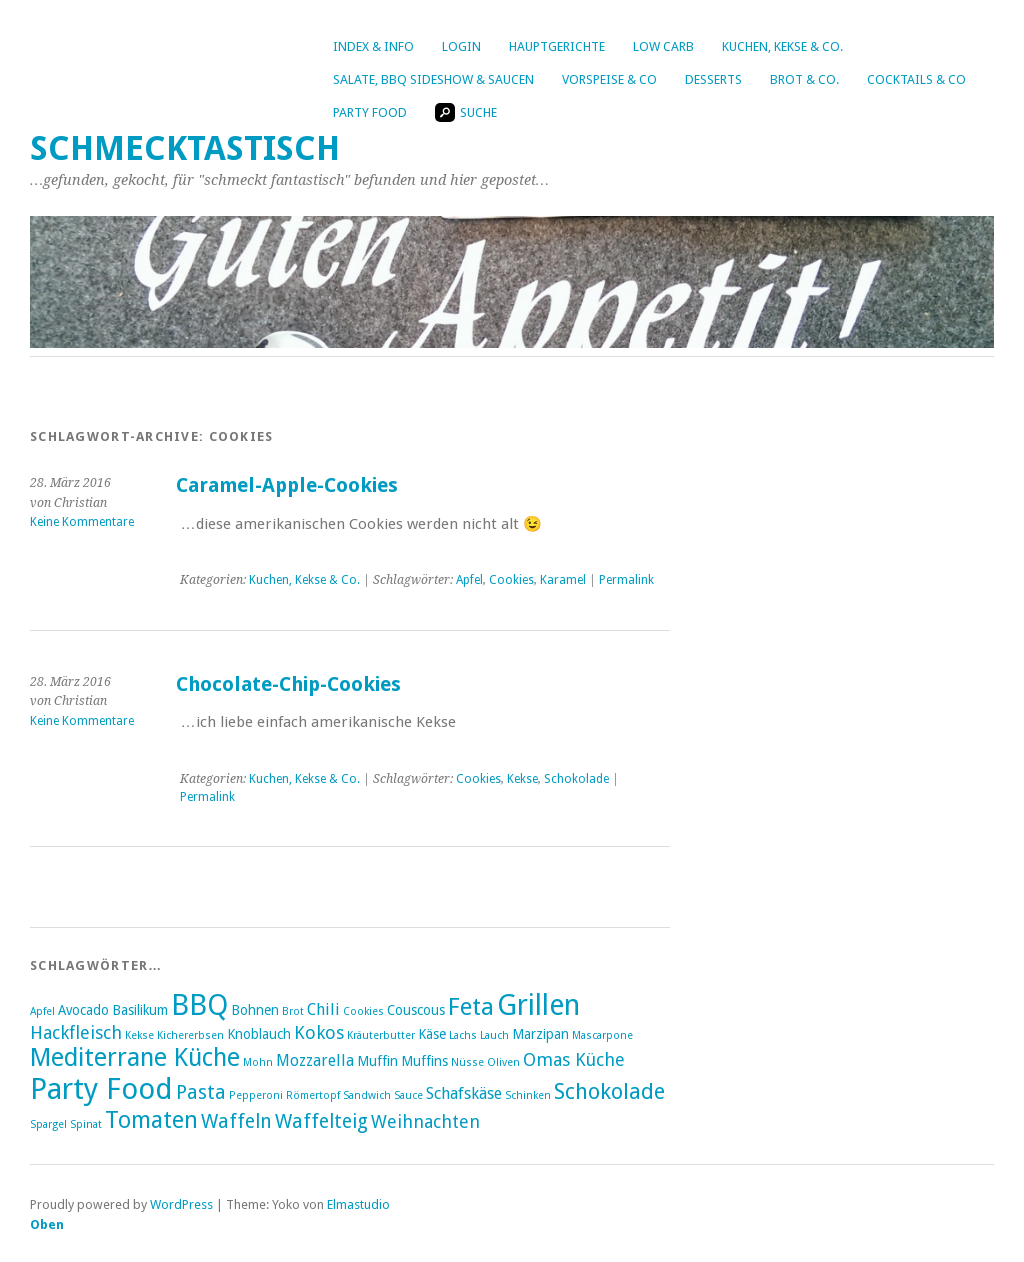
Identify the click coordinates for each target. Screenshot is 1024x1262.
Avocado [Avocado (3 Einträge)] (83, 1010)
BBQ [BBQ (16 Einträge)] (199, 1005)
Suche (466, 112)
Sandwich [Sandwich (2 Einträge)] (367, 1095)
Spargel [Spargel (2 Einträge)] (48, 1124)
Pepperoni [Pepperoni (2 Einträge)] (256, 1095)
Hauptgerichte (557, 46)
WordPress (181, 1204)
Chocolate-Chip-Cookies (288, 684)
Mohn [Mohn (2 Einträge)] (258, 1062)
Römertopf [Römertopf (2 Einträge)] (313, 1095)
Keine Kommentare (82, 522)
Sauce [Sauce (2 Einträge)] (408, 1095)
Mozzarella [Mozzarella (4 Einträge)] (315, 1060)
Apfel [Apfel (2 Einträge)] (42, 1011)
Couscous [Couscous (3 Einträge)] (416, 1010)
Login (461, 46)
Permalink (626, 580)
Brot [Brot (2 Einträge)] (293, 1011)
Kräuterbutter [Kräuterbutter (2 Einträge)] (381, 1035)
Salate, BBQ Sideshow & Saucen (433, 79)
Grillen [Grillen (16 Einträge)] (538, 1005)
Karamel (563, 580)
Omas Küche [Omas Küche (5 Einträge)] (574, 1059)
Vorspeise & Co (609, 79)
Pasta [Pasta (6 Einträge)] (201, 1092)
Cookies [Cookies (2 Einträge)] (363, 1011)
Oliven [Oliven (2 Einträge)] (503, 1062)
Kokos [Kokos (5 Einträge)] (319, 1032)
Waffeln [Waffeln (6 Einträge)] (236, 1121)
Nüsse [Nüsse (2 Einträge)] (467, 1062)
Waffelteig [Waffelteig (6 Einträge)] (321, 1121)
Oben (47, 1224)
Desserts (713, 79)
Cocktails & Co (916, 79)
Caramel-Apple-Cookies (287, 485)
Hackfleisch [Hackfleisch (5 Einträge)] (76, 1032)
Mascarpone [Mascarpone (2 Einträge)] (602, 1035)
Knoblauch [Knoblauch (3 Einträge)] (259, 1034)
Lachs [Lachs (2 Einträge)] (463, 1035)
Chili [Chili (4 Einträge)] (323, 1009)
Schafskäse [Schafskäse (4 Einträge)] (464, 1093)
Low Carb (663, 46)
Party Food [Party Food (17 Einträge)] (101, 1089)
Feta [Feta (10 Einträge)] (471, 1007)
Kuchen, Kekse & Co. (782, 46)
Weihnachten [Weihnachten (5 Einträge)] (425, 1121)
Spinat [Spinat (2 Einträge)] (86, 1124)
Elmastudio (358, 1204)
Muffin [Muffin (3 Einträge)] (377, 1061)
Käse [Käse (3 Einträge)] (432, 1034)
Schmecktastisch (185, 148)
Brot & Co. (804, 79)
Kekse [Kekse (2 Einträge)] (139, 1035)
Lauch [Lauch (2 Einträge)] (494, 1035)
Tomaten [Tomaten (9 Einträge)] (151, 1120)
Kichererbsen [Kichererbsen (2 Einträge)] (190, 1035)
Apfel (469, 580)
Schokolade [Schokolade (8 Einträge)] (609, 1091)
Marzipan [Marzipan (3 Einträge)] (540, 1034)
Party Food (370, 112)
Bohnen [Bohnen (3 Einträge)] (255, 1010)
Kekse (522, 779)
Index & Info (373, 46)
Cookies (511, 580)
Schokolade (576, 779)
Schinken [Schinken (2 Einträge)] (528, 1095)
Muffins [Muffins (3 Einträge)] (424, 1061)
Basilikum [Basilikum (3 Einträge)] (140, 1010)
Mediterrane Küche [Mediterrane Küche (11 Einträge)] (135, 1057)
